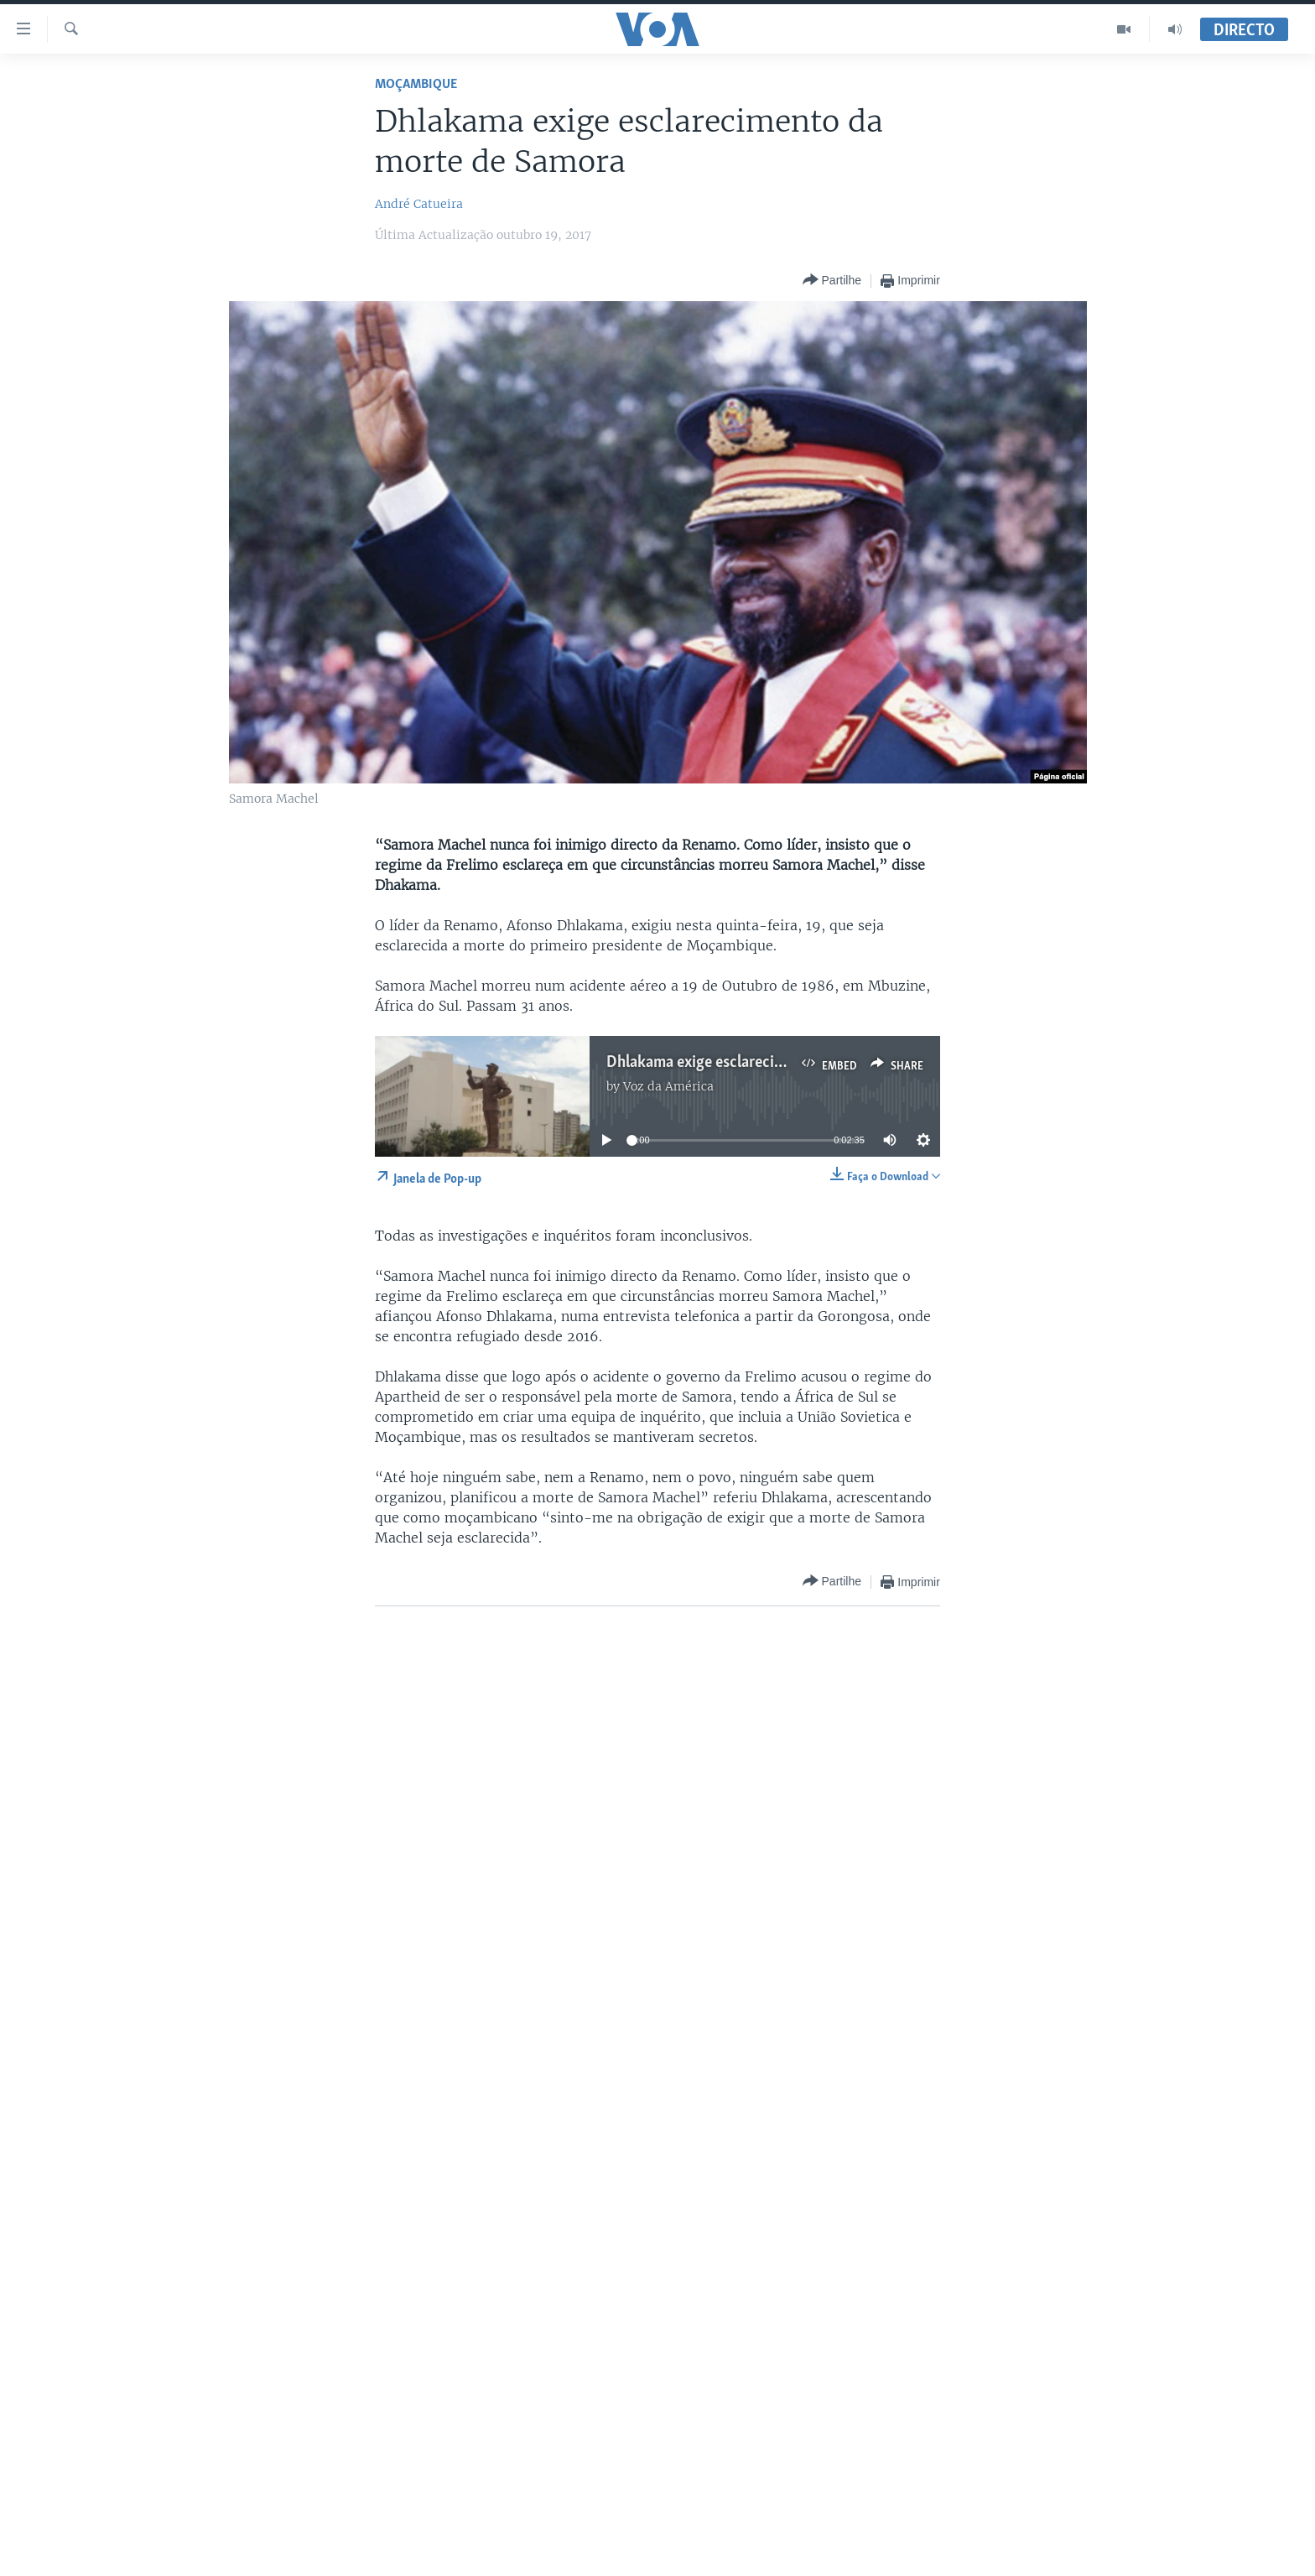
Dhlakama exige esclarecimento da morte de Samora (779, 1062)
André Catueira (419, 203)
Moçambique (416, 84)
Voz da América (668, 1086)
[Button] (832, 280)
